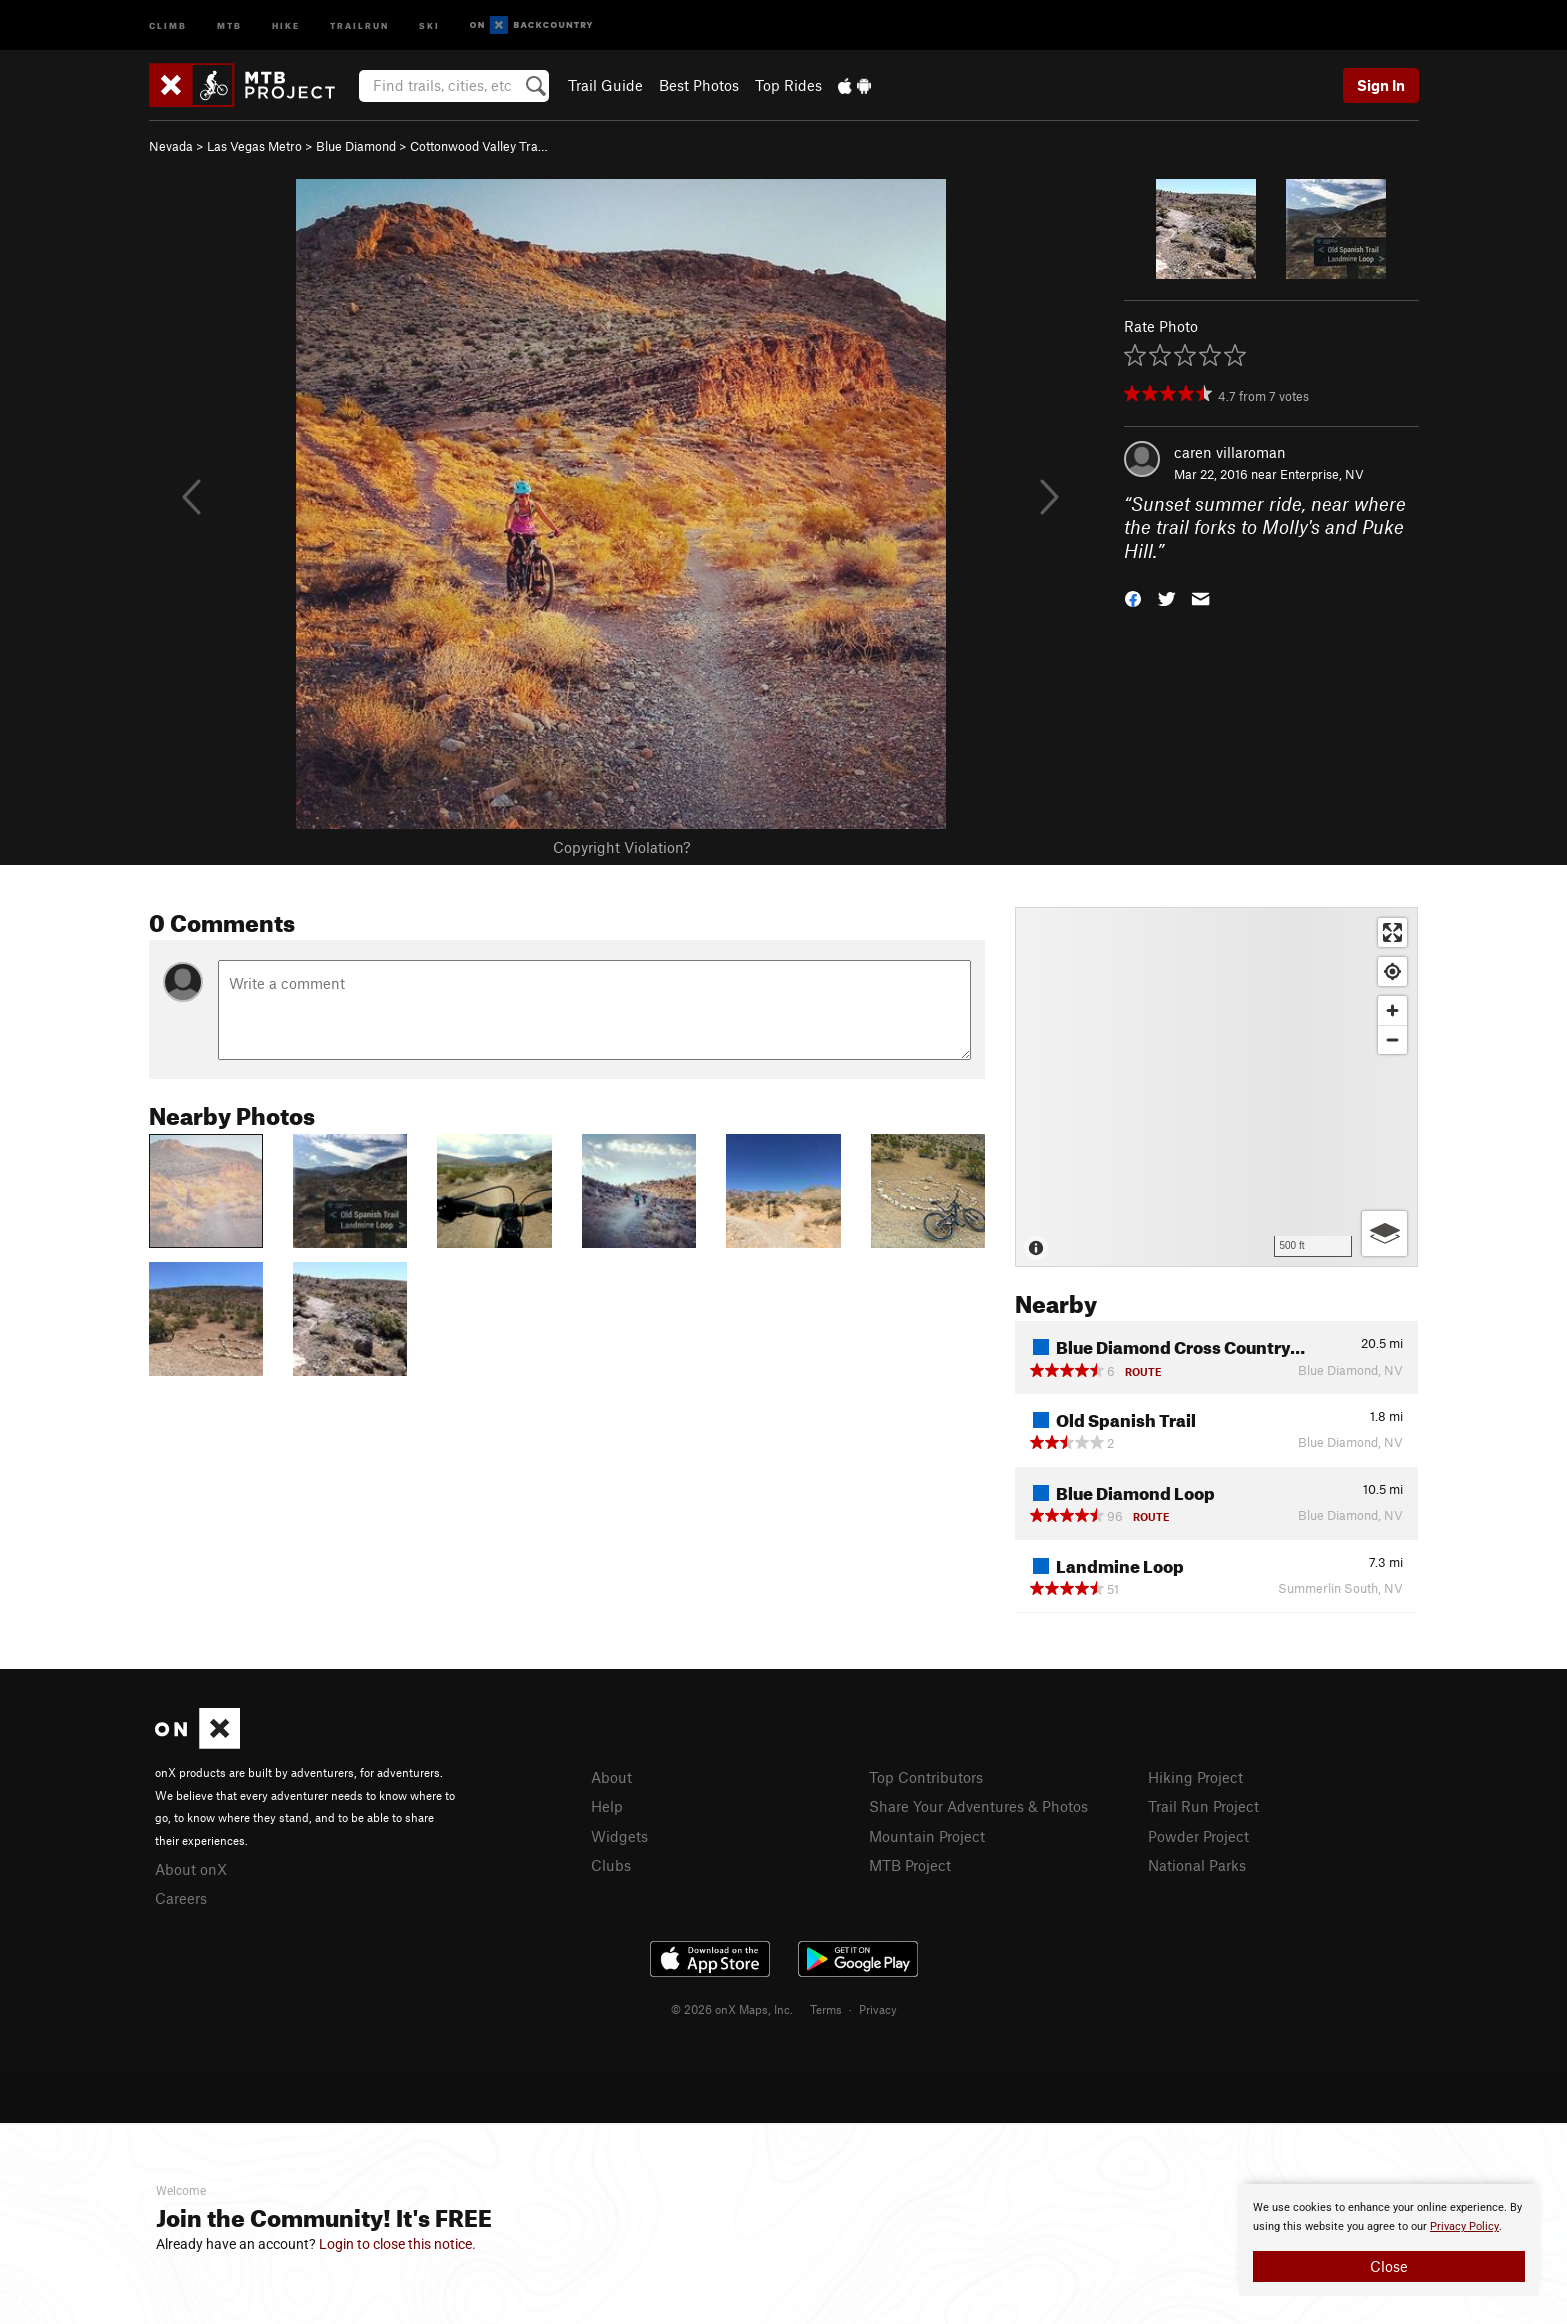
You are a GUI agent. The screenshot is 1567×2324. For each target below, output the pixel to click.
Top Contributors (926, 1777)
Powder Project (1198, 1836)
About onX (191, 1869)
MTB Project (910, 1865)
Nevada (171, 146)
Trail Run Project (1203, 1806)
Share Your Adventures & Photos (978, 1806)
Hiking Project (1195, 1777)
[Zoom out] (1392, 1039)
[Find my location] (1392, 971)
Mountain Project (927, 1836)
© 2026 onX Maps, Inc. (732, 2009)
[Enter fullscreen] (1392, 932)
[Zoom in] (1392, 1010)
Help (607, 1806)
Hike (286, 24)
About (611, 1777)
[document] (1389, 2240)
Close (1389, 2266)
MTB (229, 24)
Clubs (611, 1865)
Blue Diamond (356, 146)
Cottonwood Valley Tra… (479, 146)
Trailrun (359, 24)
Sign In (1381, 85)
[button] (1133, 597)
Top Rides (788, 85)
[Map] (1216, 1087)
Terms (826, 2009)
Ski (429, 24)
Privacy (878, 2009)
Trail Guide (605, 85)
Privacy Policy (1464, 2226)
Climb (168, 24)
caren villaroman (1230, 452)
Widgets (619, 1836)
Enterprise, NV (1322, 474)
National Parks (1197, 1865)
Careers (181, 1898)
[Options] (1384, 1233)
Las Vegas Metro (254, 146)
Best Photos (699, 85)
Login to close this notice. (397, 2244)
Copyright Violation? (621, 847)
